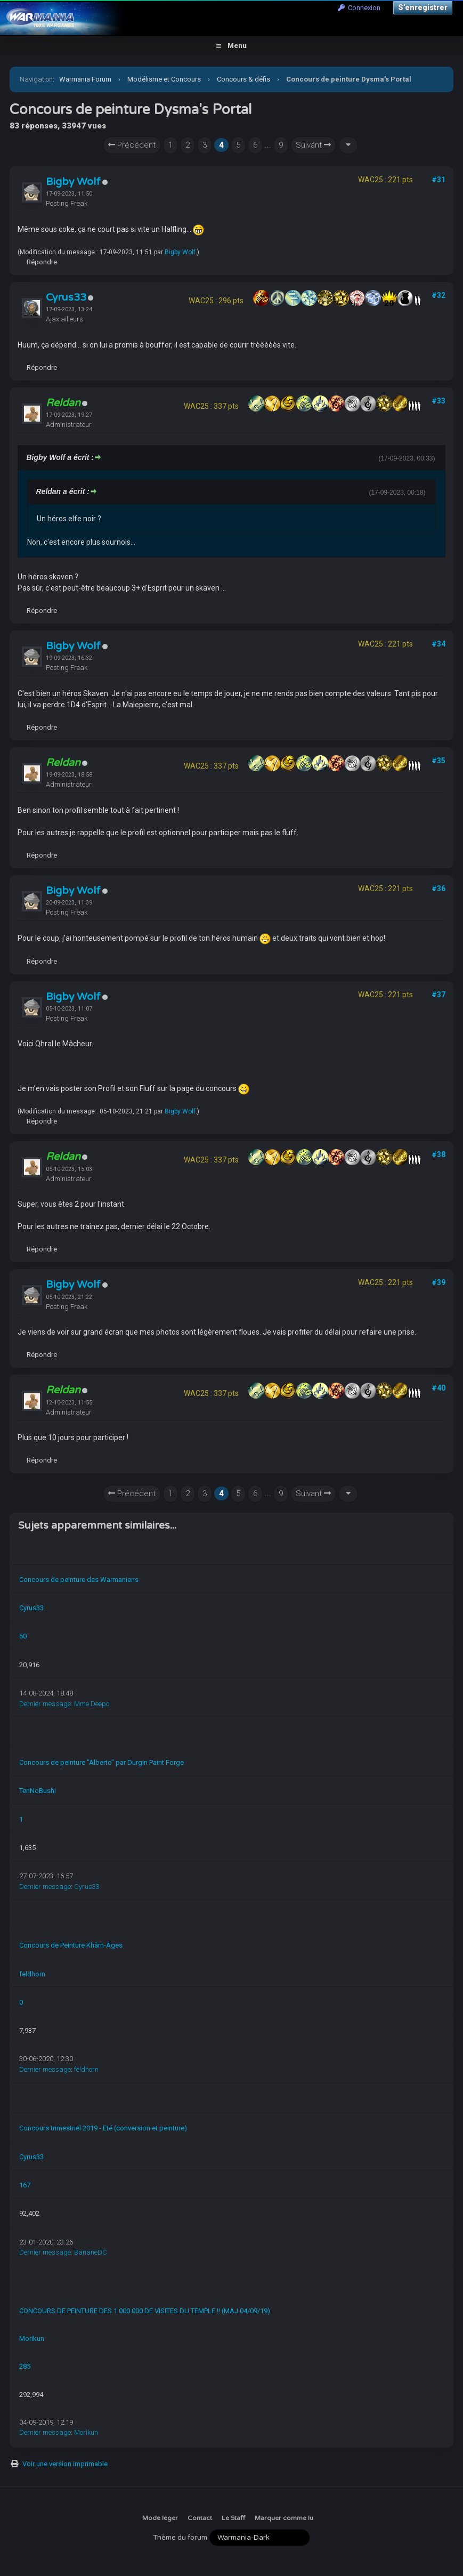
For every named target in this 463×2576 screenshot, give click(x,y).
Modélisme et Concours (164, 79)
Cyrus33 (66, 297)
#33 (438, 401)
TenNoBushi (37, 1791)
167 (24, 2185)
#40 (438, 1388)
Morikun (31, 2339)
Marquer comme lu (284, 2518)
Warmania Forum (85, 79)
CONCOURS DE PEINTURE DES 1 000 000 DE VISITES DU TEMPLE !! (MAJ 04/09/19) (144, 2311)
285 (24, 2366)
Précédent (132, 145)
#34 (438, 644)
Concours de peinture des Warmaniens (79, 1580)
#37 (438, 994)
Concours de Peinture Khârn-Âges (71, 1945)
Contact (200, 2518)
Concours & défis (243, 79)
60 (23, 1636)
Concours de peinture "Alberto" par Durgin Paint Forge (101, 1762)
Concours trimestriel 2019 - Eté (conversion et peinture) (103, 2128)
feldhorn (32, 1974)
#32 (438, 295)
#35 (438, 760)
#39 (438, 1282)
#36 (438, 888)
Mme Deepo (91, 1704)
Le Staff (233, 2518)
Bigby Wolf (73, 181)
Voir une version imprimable (65, 2464)
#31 (438, 179)
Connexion (359, 8)
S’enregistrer (423, 7)
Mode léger (160, 2518)
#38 (438, 1154)
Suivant (313, 145)
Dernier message (45, 1704)
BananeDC (90, 2252)
